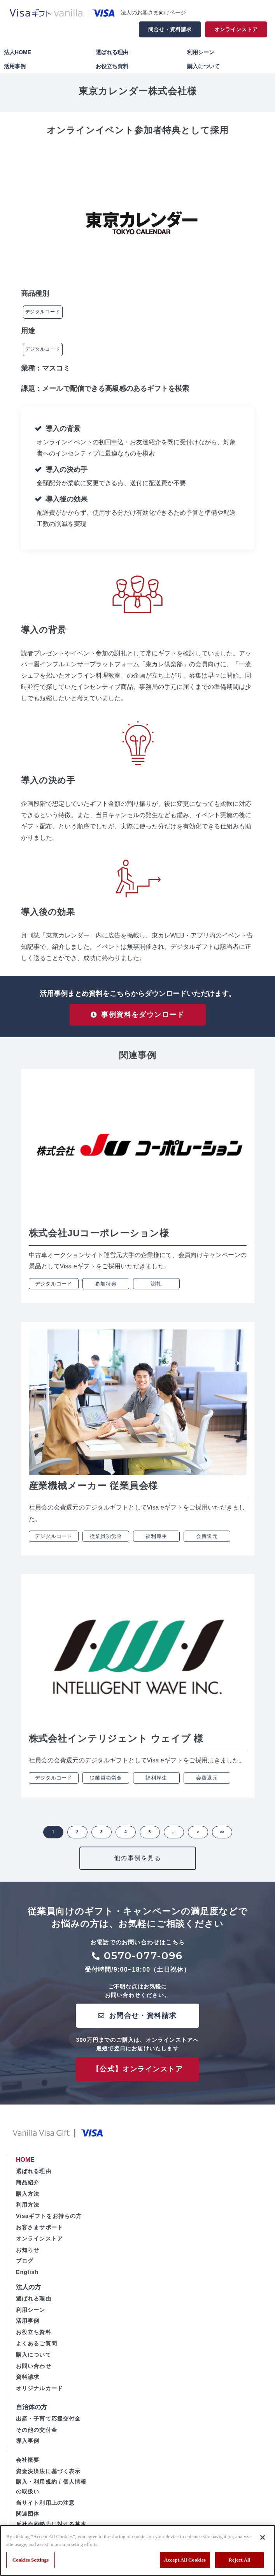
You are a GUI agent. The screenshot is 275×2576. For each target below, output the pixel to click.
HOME (25, 2166)
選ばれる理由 (112, 52)
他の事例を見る (137, 1864)
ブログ (24, 2267)
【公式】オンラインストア (137, 2075)
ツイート (43, 148)
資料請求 (27, 2383)
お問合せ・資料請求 (143, 2022)
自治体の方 (31, 2413)
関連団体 (27, 2520)
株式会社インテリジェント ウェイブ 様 (116, 1745)
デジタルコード (43, 311)
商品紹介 (27, 2189)
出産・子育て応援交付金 (48, 2425)
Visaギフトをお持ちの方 (49, 2222)
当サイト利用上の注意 (45, 2509)
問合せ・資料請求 (170, 29)
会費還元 (206, 1542)
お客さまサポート (39, 2233)
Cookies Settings (30, 2560)
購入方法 (27, 2200)
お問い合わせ (33, 2372)
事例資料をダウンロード (142, 1018)
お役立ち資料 (112, 66)
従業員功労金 (106, 1542)
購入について (203, 66)
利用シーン (200, 52)
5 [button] (150, 1838)
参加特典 (105, 1290)
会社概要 (27, 2466)
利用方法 (27, 2211)
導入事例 (27, 2447)
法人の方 (28, 2293)
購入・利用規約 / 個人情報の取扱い (51, 2493)
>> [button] (222, 1838)
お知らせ (27, 2256)
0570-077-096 (143, 1962)
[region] (137, 2550)
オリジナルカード (39, 2395)
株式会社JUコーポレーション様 (99, 1239)
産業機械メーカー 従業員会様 (93, 1492)
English (27, 2279)
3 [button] (101, 1838)
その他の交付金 (36, 2436)
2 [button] (77, 1838)
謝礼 (156, 1290)
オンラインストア (236, 29)
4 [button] (125, 1838)
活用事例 (15, 66)
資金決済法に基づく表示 (48, 2477)
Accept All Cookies (185, 2560)
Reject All (239, 2560)
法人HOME (17, 52)
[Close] (262, 2537)
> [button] (198, 1838)
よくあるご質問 (36, 2349)
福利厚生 (156, 1542)
